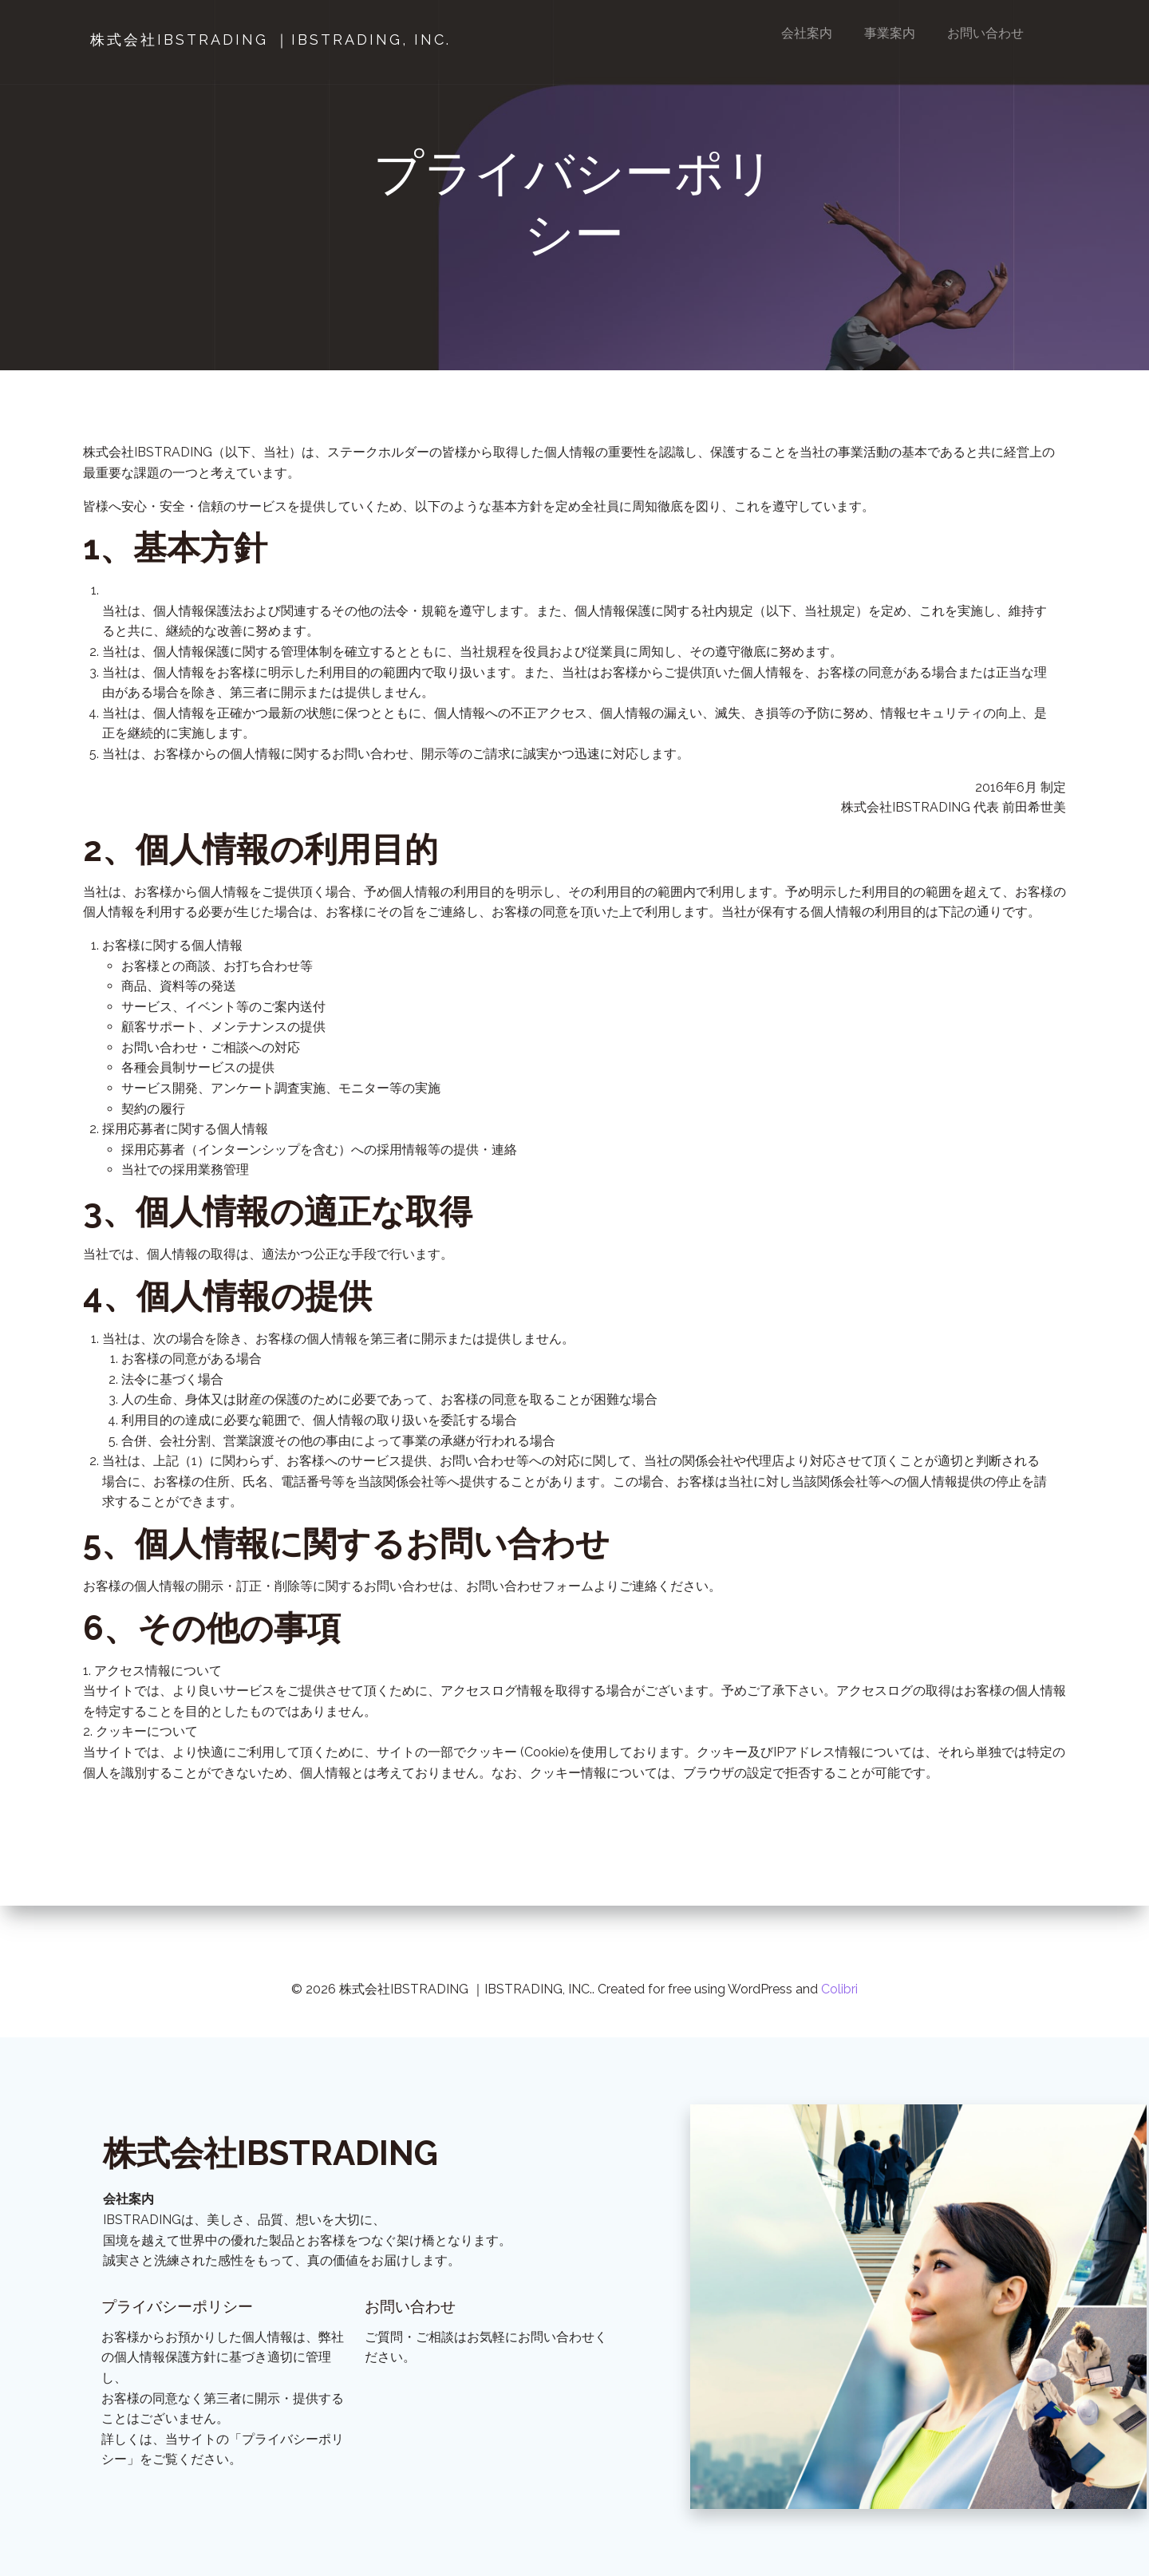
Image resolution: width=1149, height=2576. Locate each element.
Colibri (839, 1965)
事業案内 (890, 33)
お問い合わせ (986, 33)
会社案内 (807, 33)
